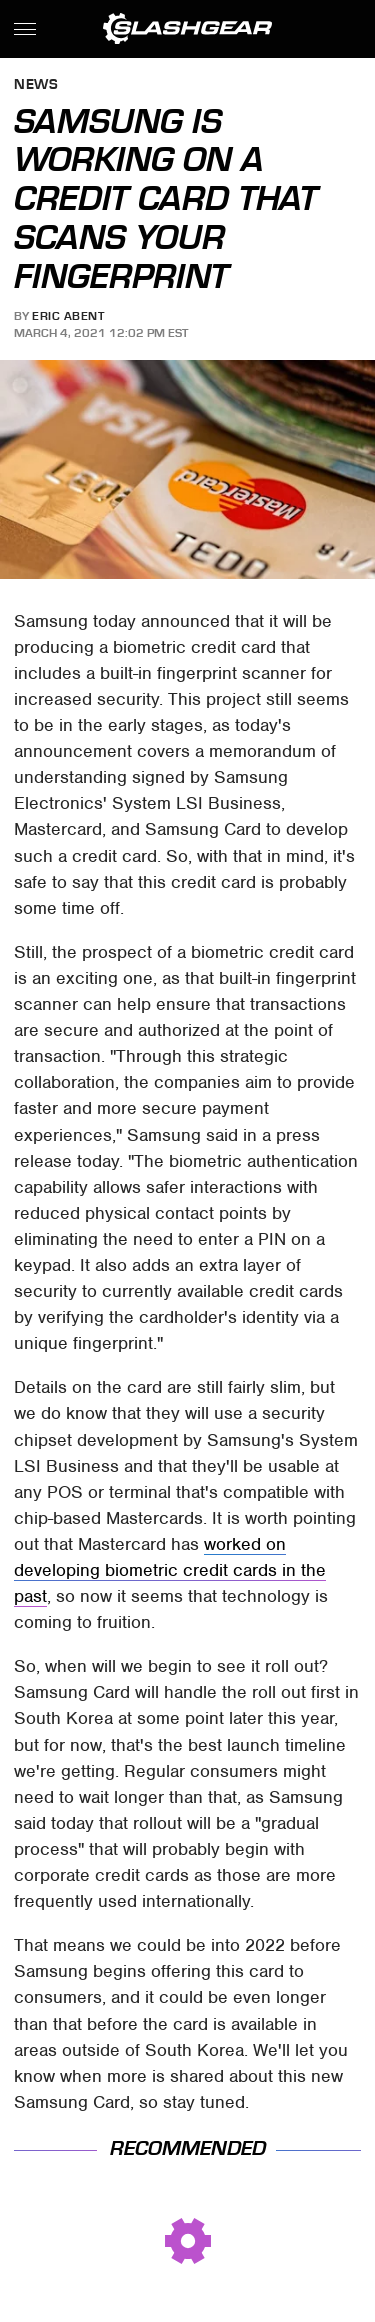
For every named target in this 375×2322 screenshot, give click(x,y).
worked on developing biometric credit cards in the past (170, 1570)
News (36, 85)
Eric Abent (68, 316)
